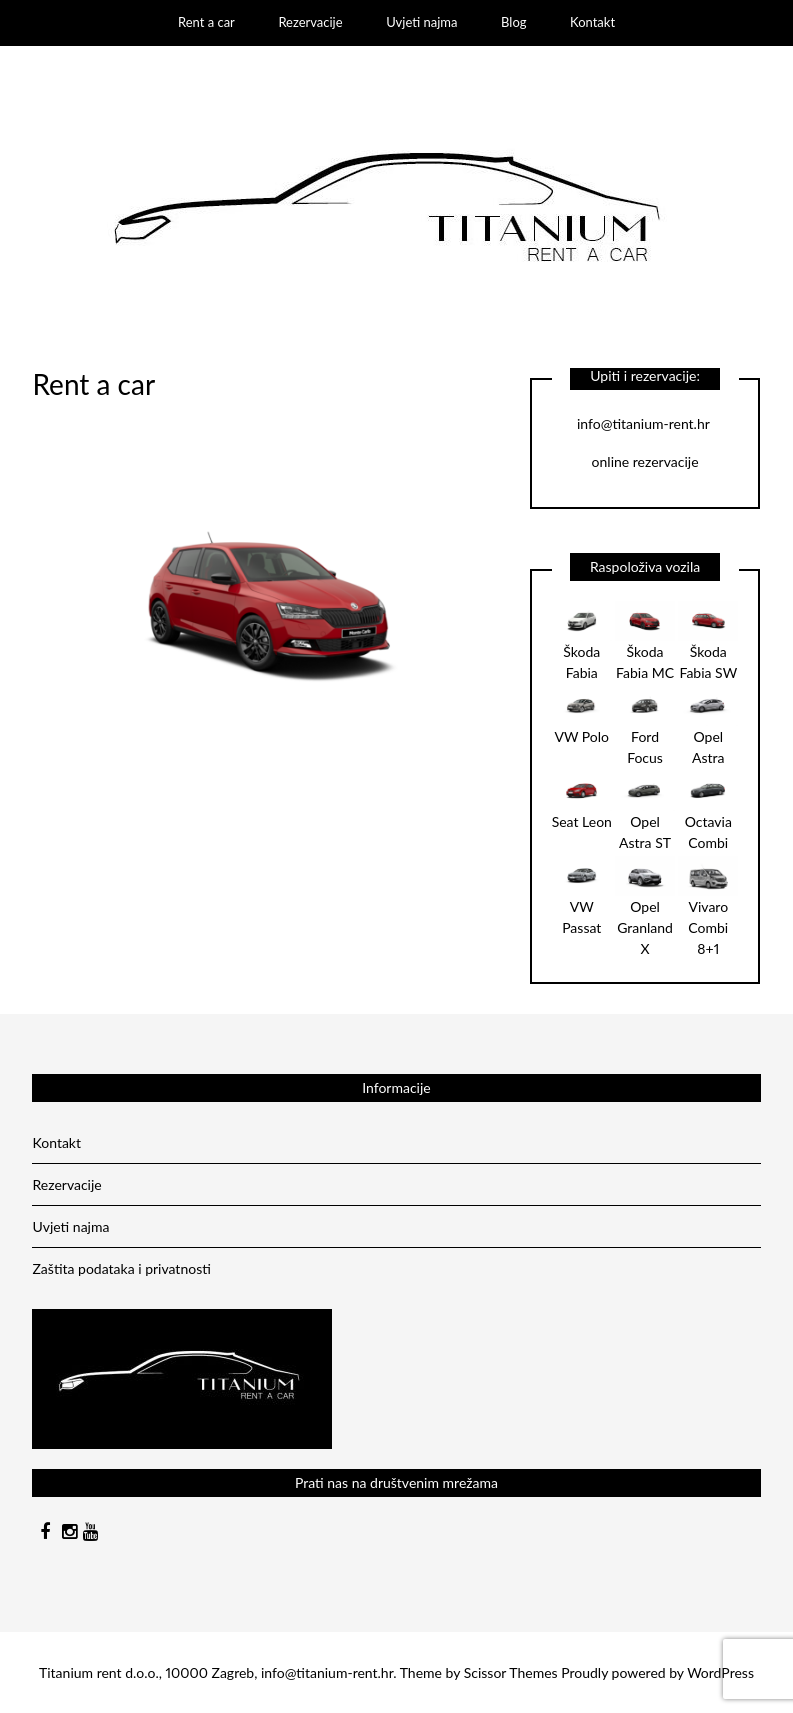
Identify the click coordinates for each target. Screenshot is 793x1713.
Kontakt (592, 22)
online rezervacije (645, 461)
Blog (513, 22)
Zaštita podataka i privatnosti (121, 1268)
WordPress (720, 1672)
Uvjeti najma (421, 22)
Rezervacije (310, 22)
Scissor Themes (511, 1672)
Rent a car (206, 22)
